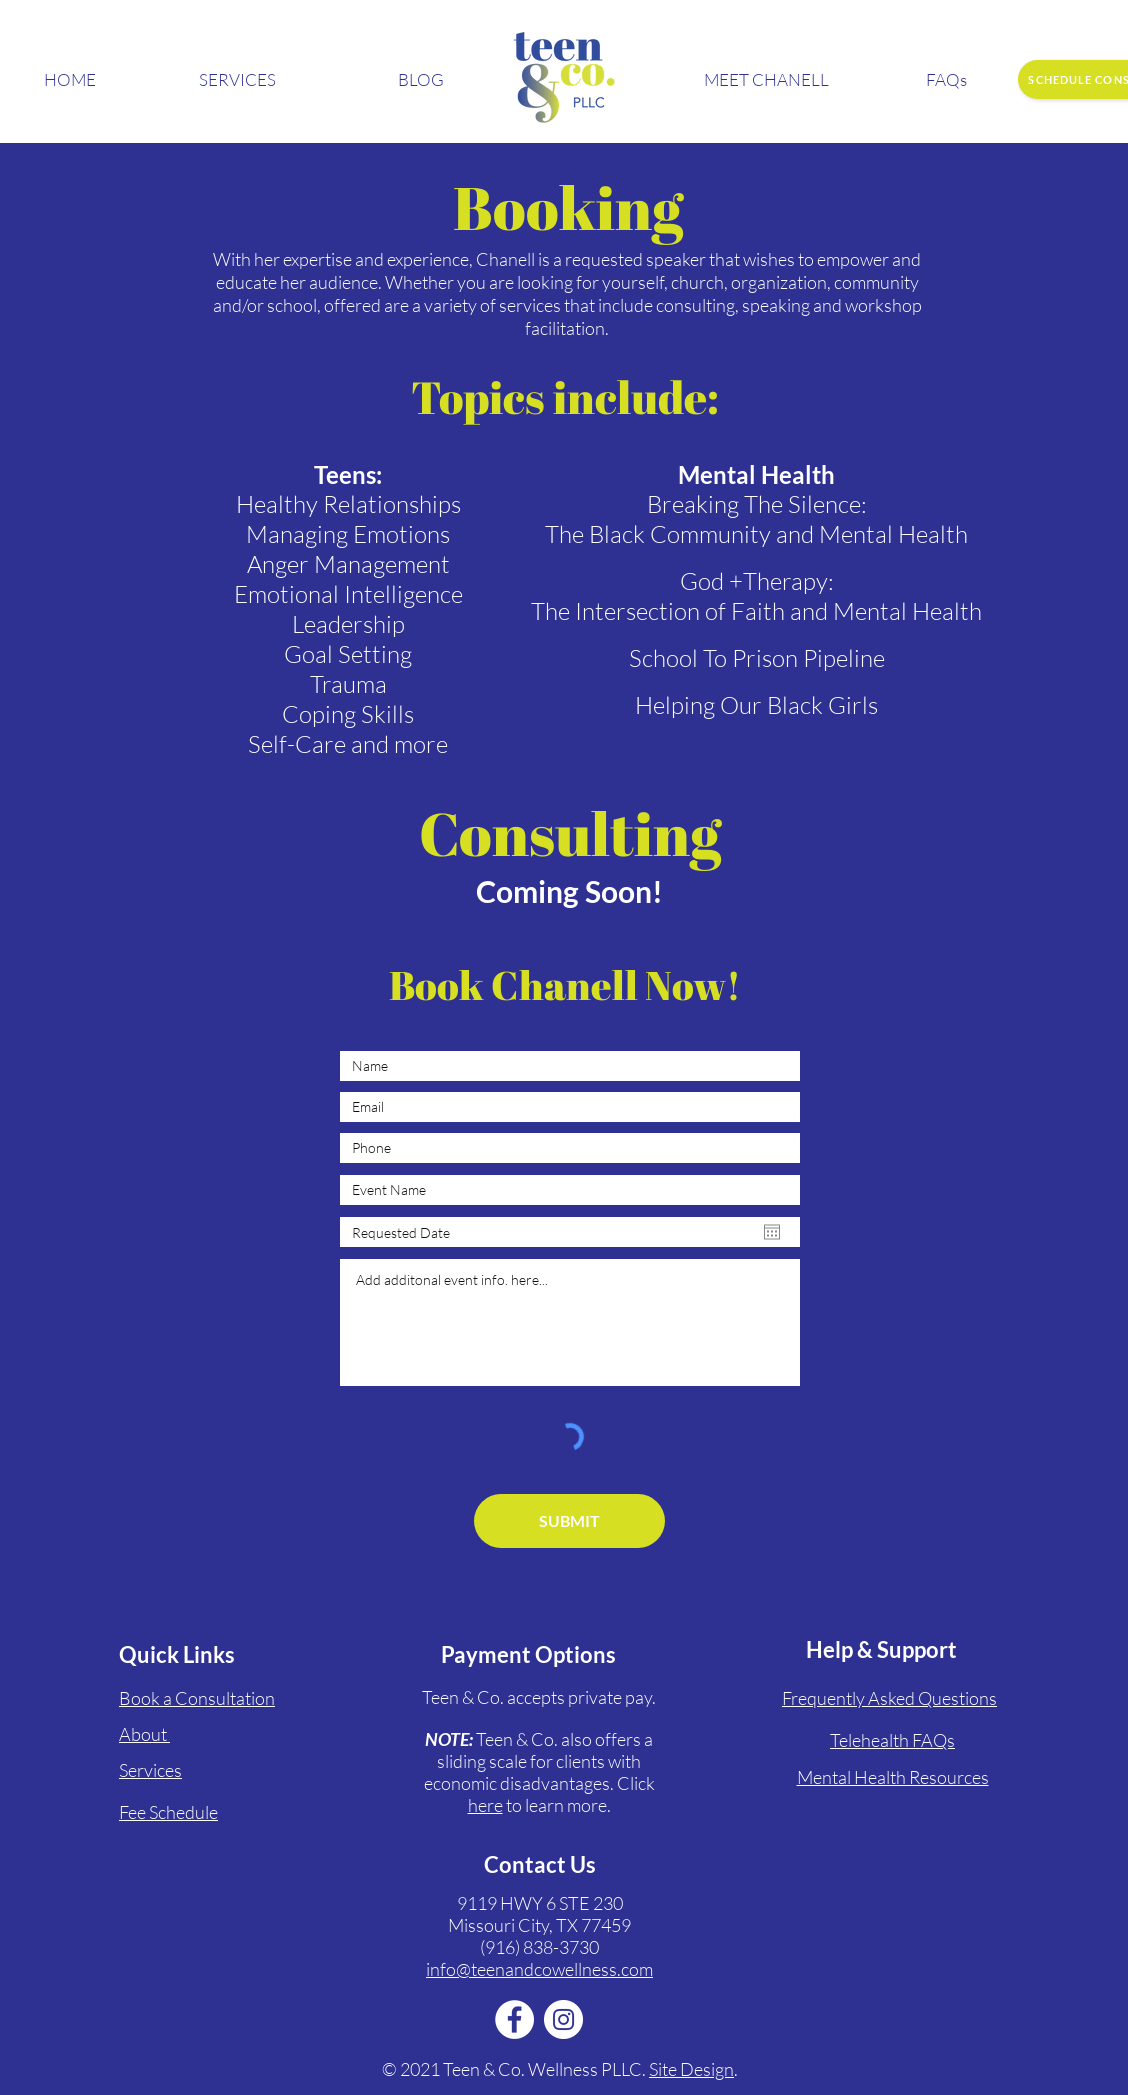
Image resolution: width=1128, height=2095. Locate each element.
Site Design (691, 2069)
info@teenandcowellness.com (539, 1969)
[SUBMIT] (569, 1521)
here (485, 1805)
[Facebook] (514, 2019)
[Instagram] (563, 2019)
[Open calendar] (772, 1232)
